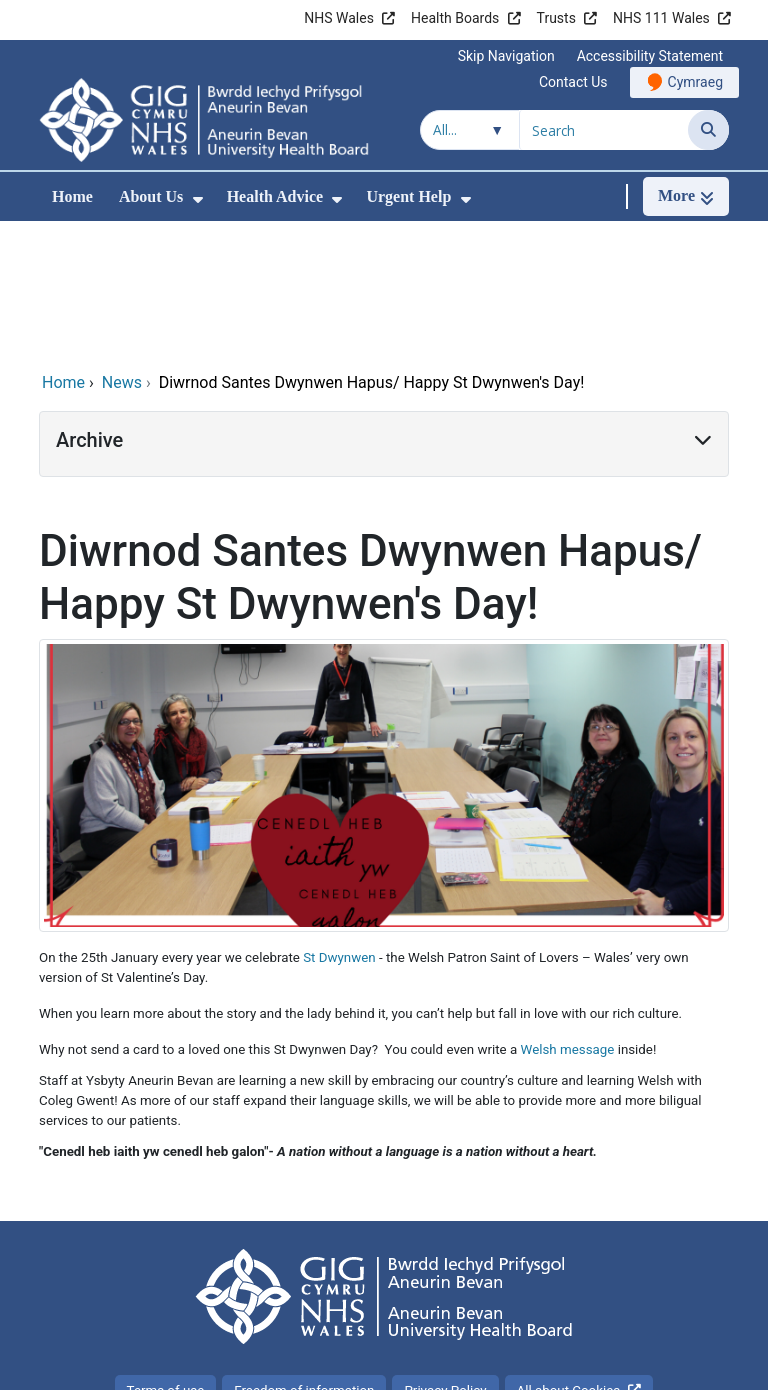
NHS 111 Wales (661, 18)
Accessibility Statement (650, 56)
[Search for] (604, 130)
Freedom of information (304, 1256)
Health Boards (455, 18)
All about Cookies (569, 1256)
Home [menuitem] (72, 196)
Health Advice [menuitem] (275, 196)
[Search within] (470, 130)
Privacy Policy (445, 1256)
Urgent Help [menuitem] (408, 196)
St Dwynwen (339, 823)
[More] (686, 196)
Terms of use (166, 1256)
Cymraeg (695, 82)
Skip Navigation (506, 56)
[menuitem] (198, 199)
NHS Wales (339, 18)
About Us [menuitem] (151, 196)
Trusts (556, 18)
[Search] (708, 130)
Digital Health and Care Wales (603, 1364)
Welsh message (568, 915)
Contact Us (573, 82)
